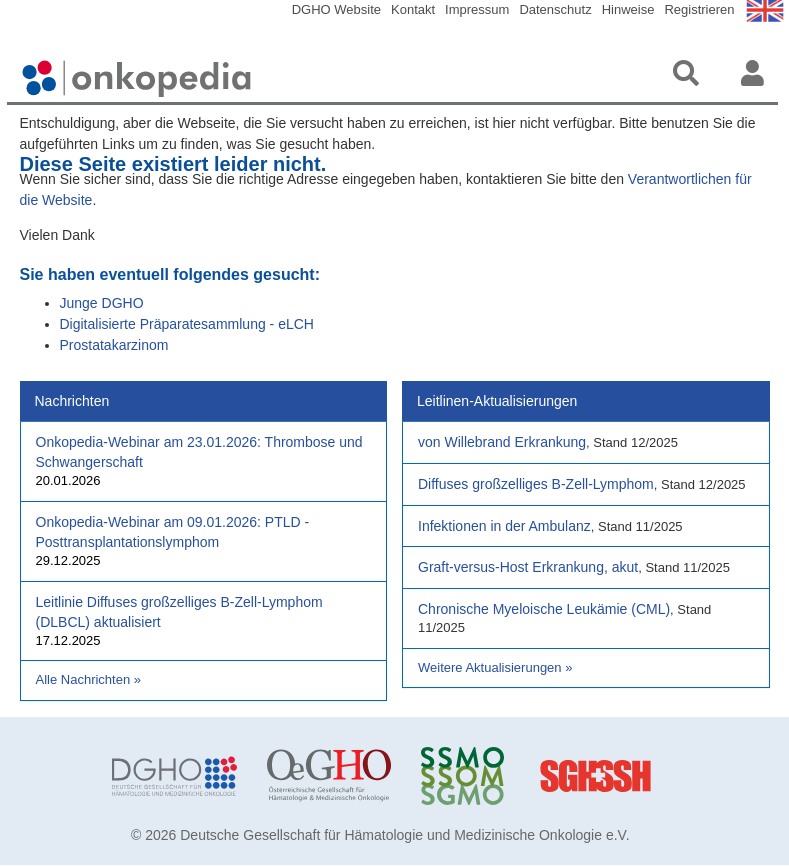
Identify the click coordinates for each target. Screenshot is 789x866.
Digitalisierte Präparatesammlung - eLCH (187, 324)
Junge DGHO (102, 303)
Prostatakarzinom (114, 345)
